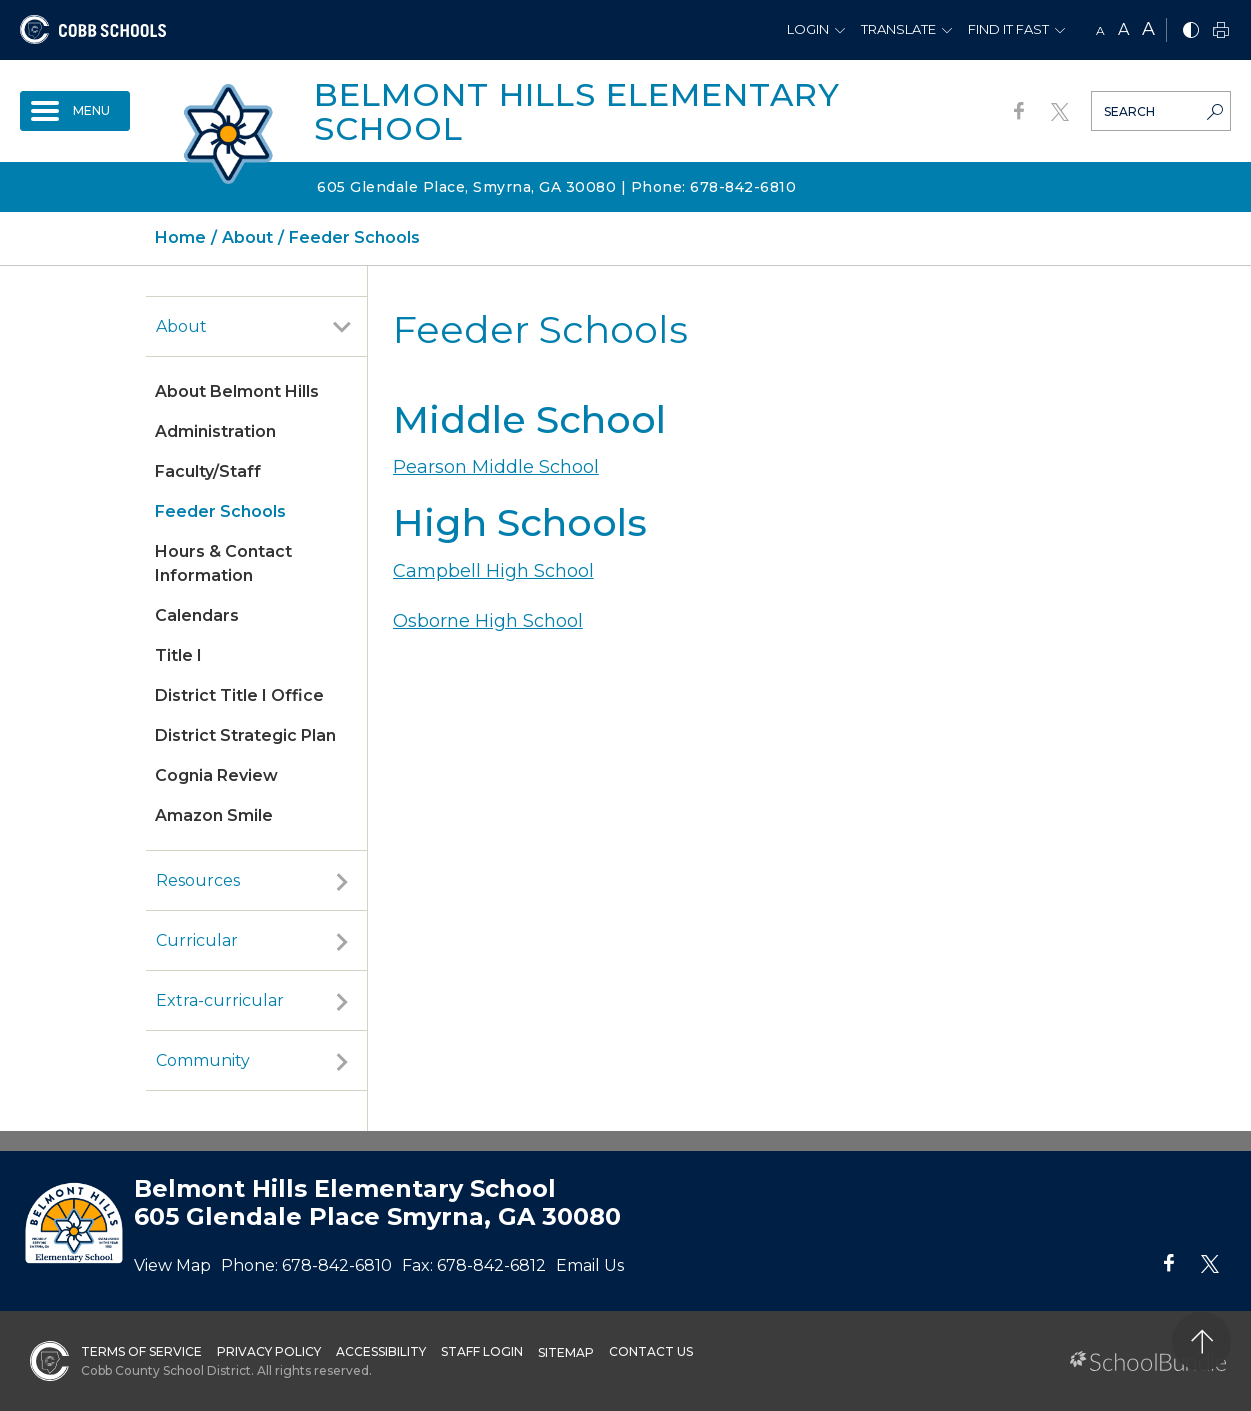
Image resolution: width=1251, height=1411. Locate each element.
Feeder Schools (220, 511)
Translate (898, 29)
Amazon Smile (214, 815)
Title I (178, 655)
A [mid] (1123, 29)
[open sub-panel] (342, 327)
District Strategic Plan (245, 735)
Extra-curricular (220, 1000)
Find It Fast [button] (1008, 29)
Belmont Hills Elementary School (577, 111)
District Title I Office (239, 695)
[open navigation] (75, 111)
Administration (215, 431)
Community (203, 1060)
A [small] (1100, 30)
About (181, 326)
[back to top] (1201, 1341)
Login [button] (808, 29)
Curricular (197, 940)
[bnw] (1191, 31)
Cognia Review (216, 775)
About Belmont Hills (237, 391)
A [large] (1148, 29)
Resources (198, 880)
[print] (1221, 31)
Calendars (197, 615)
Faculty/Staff (208, 471)
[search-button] (1215, 114)
